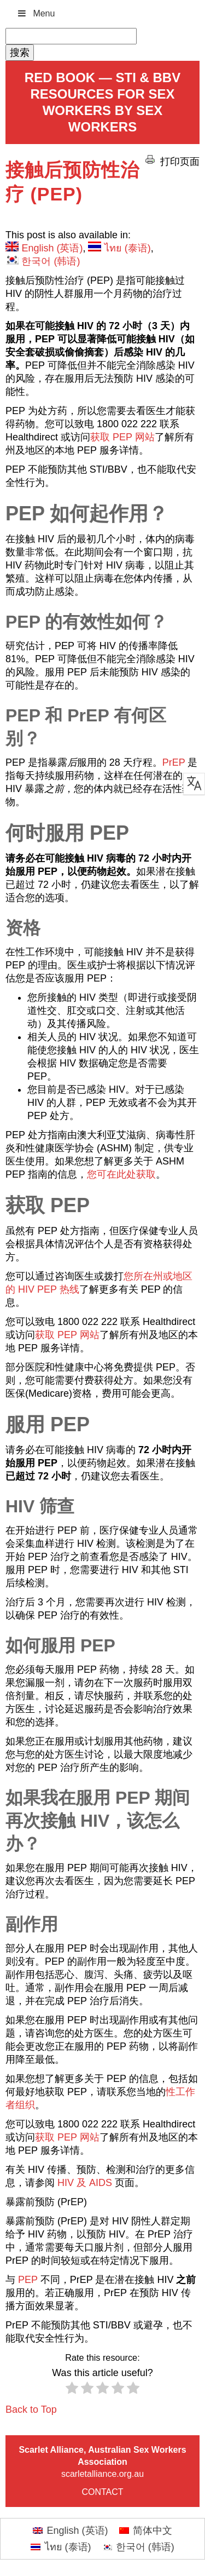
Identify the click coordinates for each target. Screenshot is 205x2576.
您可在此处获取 (121, 1174)
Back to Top (31, 2409)
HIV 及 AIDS (84, 2182)
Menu (35, 13)
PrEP (173, 762)
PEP (28, 2279)
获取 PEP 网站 (122, 437)
